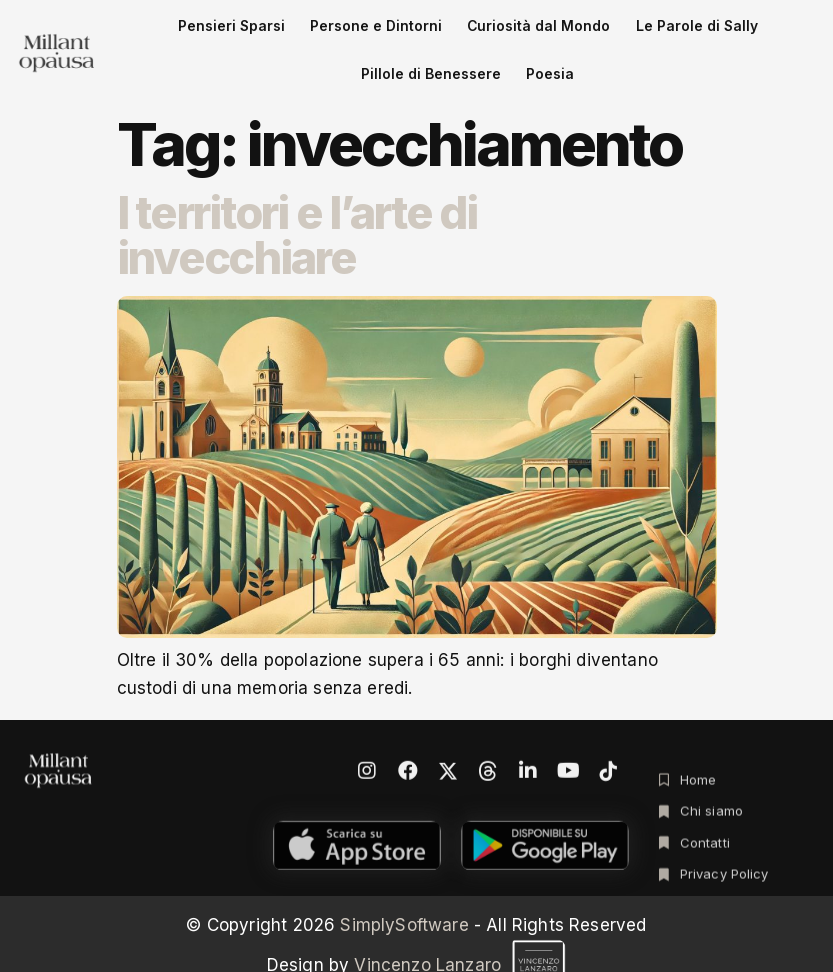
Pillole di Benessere (679, 33)
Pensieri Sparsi (195, 33)
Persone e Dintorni (307, 33)
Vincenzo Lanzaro (460, 928)
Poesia (771, 33)
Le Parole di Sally (557, 33)
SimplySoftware (404, 888)
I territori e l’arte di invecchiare (297, 197)
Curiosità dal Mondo (434, 33)
